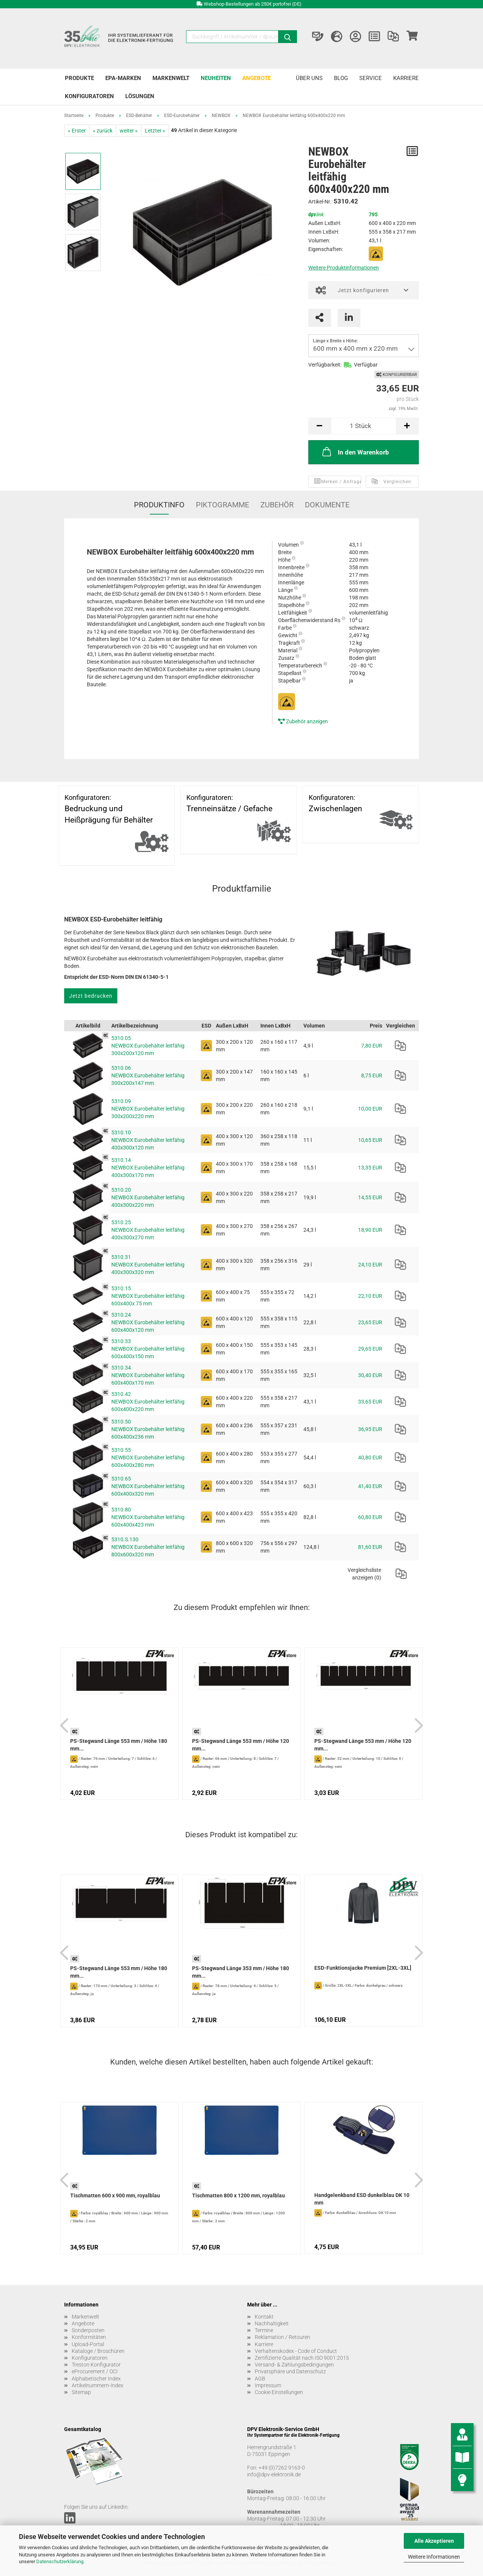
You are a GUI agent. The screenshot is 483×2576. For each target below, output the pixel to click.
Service (370, 78)
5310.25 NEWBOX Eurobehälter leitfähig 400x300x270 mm (148, 1229)
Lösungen (139, 96)
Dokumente (327, 504)
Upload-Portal (88, 2344)
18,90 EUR (370, 1230)
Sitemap (81, 2392)
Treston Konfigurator (96, 2365)
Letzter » (155, 131)
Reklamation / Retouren (282, 2337)
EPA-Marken (123, 78)
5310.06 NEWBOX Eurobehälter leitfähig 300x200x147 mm (148, 1075)
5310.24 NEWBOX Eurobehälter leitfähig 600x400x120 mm (148, 1322)
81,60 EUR (370, 1547)
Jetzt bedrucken (90, 996)
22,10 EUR (370, 1296)
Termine (264, 2330)
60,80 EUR (370, 1517)
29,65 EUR (370, 1349)
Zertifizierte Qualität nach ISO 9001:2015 (302, 2358)
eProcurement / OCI (95, 2371)
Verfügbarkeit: (324, 365)
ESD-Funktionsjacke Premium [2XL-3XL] (362, 1968)
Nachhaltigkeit (272, 2323)
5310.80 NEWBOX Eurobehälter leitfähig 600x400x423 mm (148, 1517)
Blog (341, 78)
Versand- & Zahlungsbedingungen (294, 2365)
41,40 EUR (370, 1486)
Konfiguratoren (89, 96)
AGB (260, 2379)
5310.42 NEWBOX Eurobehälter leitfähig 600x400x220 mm (148, 1401)
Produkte (79, 78)
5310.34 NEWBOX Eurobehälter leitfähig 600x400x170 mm (148, 1375)
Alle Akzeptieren (434, 2541)
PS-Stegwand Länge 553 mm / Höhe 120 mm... (240, 1745)
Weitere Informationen (434, 2557)
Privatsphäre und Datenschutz (290, 2371)
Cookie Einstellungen (279, 2392)
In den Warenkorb (355, 451)
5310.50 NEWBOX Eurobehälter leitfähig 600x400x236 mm (148, 1429)
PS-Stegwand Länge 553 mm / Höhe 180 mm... (118, 1745)
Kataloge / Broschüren (98, 2351)
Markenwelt (170, 78)
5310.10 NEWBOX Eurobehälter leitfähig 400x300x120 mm (148, 1140)
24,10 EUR (370, 1265)
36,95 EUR (370, 1429)
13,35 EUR (370, 1168)
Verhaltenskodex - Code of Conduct (296, 2351)
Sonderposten (88, 2330)
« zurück (102, 131)
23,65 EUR (370, 1322)
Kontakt (264, 2317)
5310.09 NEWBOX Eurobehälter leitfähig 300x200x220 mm (148, 1108)
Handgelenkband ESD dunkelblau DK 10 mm (361, 2199)
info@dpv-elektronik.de (274, 2474)
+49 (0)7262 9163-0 (281, 2468)
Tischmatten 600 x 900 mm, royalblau (115, 2195)
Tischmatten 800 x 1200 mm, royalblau (238, 2195)
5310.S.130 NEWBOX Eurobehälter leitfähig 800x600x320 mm (148, 1547)
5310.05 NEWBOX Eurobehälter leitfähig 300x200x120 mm (148, 1045)
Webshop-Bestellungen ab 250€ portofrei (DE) (252, 4)
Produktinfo (159, 504)
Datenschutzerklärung (59, 2561)
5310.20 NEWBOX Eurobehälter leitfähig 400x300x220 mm (148, 1197)
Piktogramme (222, 504)
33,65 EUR (370, 1402)
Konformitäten (89, 2337)
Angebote (256, 78)
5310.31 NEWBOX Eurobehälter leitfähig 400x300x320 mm (148, 1264)
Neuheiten (216, 78)
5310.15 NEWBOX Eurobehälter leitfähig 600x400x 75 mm (148, 1295)
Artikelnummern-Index (97, 2385)
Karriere (406, 78)
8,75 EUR (371, 1075)
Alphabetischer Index (96, 2379)
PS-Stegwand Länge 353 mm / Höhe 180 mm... (240, 1972)
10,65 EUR (370, 1140)
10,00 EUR (370, 1109)
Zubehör (277, 504)
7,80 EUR (371, 1046)
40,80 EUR (370, 1457)
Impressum (268, 2385)
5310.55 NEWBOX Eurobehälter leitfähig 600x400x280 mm (148, 1457)
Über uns (309, 78)
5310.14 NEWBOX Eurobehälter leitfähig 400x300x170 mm (148, 1167)
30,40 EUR (370, 1375)
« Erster (77, 131)
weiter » (129, 131)
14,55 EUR (370, 1197)
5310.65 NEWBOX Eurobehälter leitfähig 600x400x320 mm (148, 1486)
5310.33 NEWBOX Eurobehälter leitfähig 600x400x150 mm (148, 1348)
